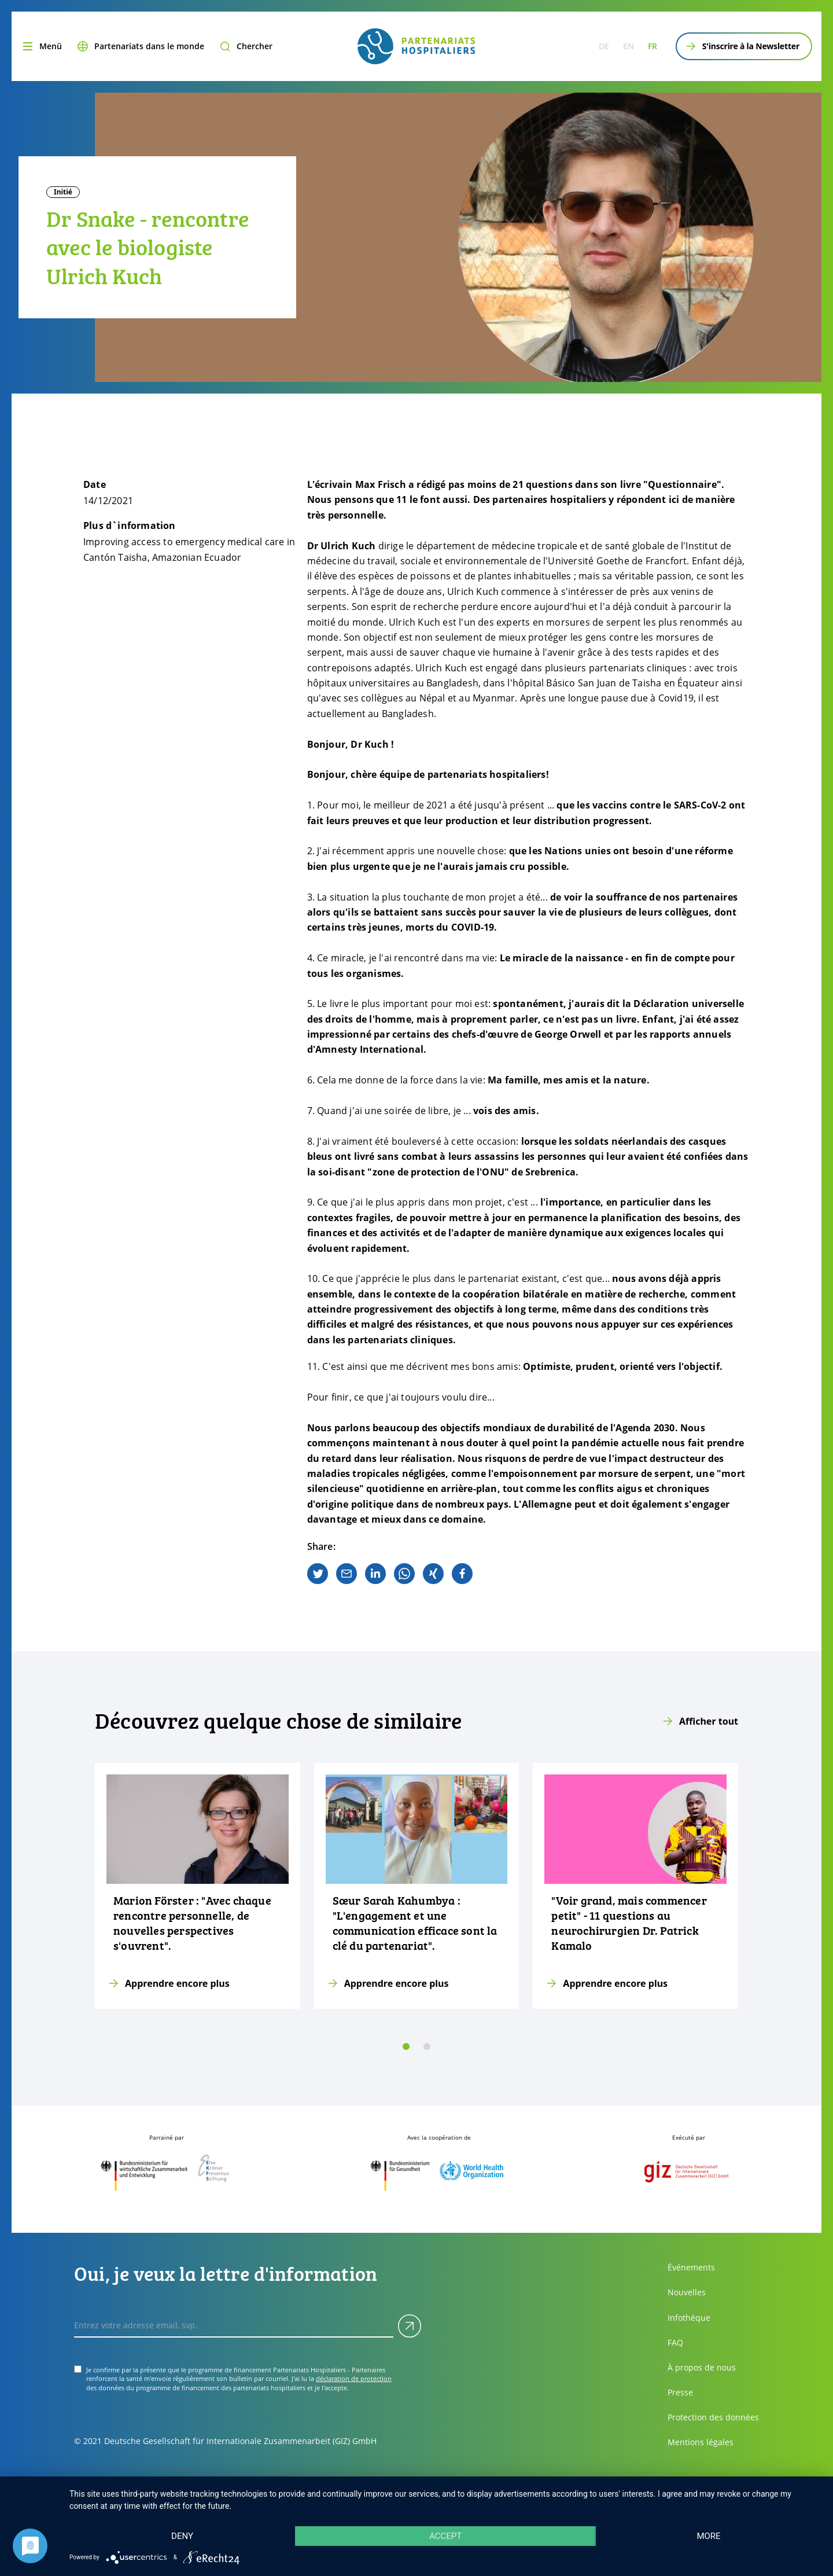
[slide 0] (406, 2046)
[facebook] (462, 1573)
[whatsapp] (404, 1573)
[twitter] (317, 1573)
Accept (445, 2536)
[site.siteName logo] (416, 46)
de (604, 46)
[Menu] (41, 46)
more (708, 2536)
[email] (346, 1573)
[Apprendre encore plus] (197, 1886)
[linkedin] (375, 1573)
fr (652, 46)
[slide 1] (426, 2046)
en (628, 46)
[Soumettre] (409, 2326)
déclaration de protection (354, 2378)
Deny (182, 2536)
